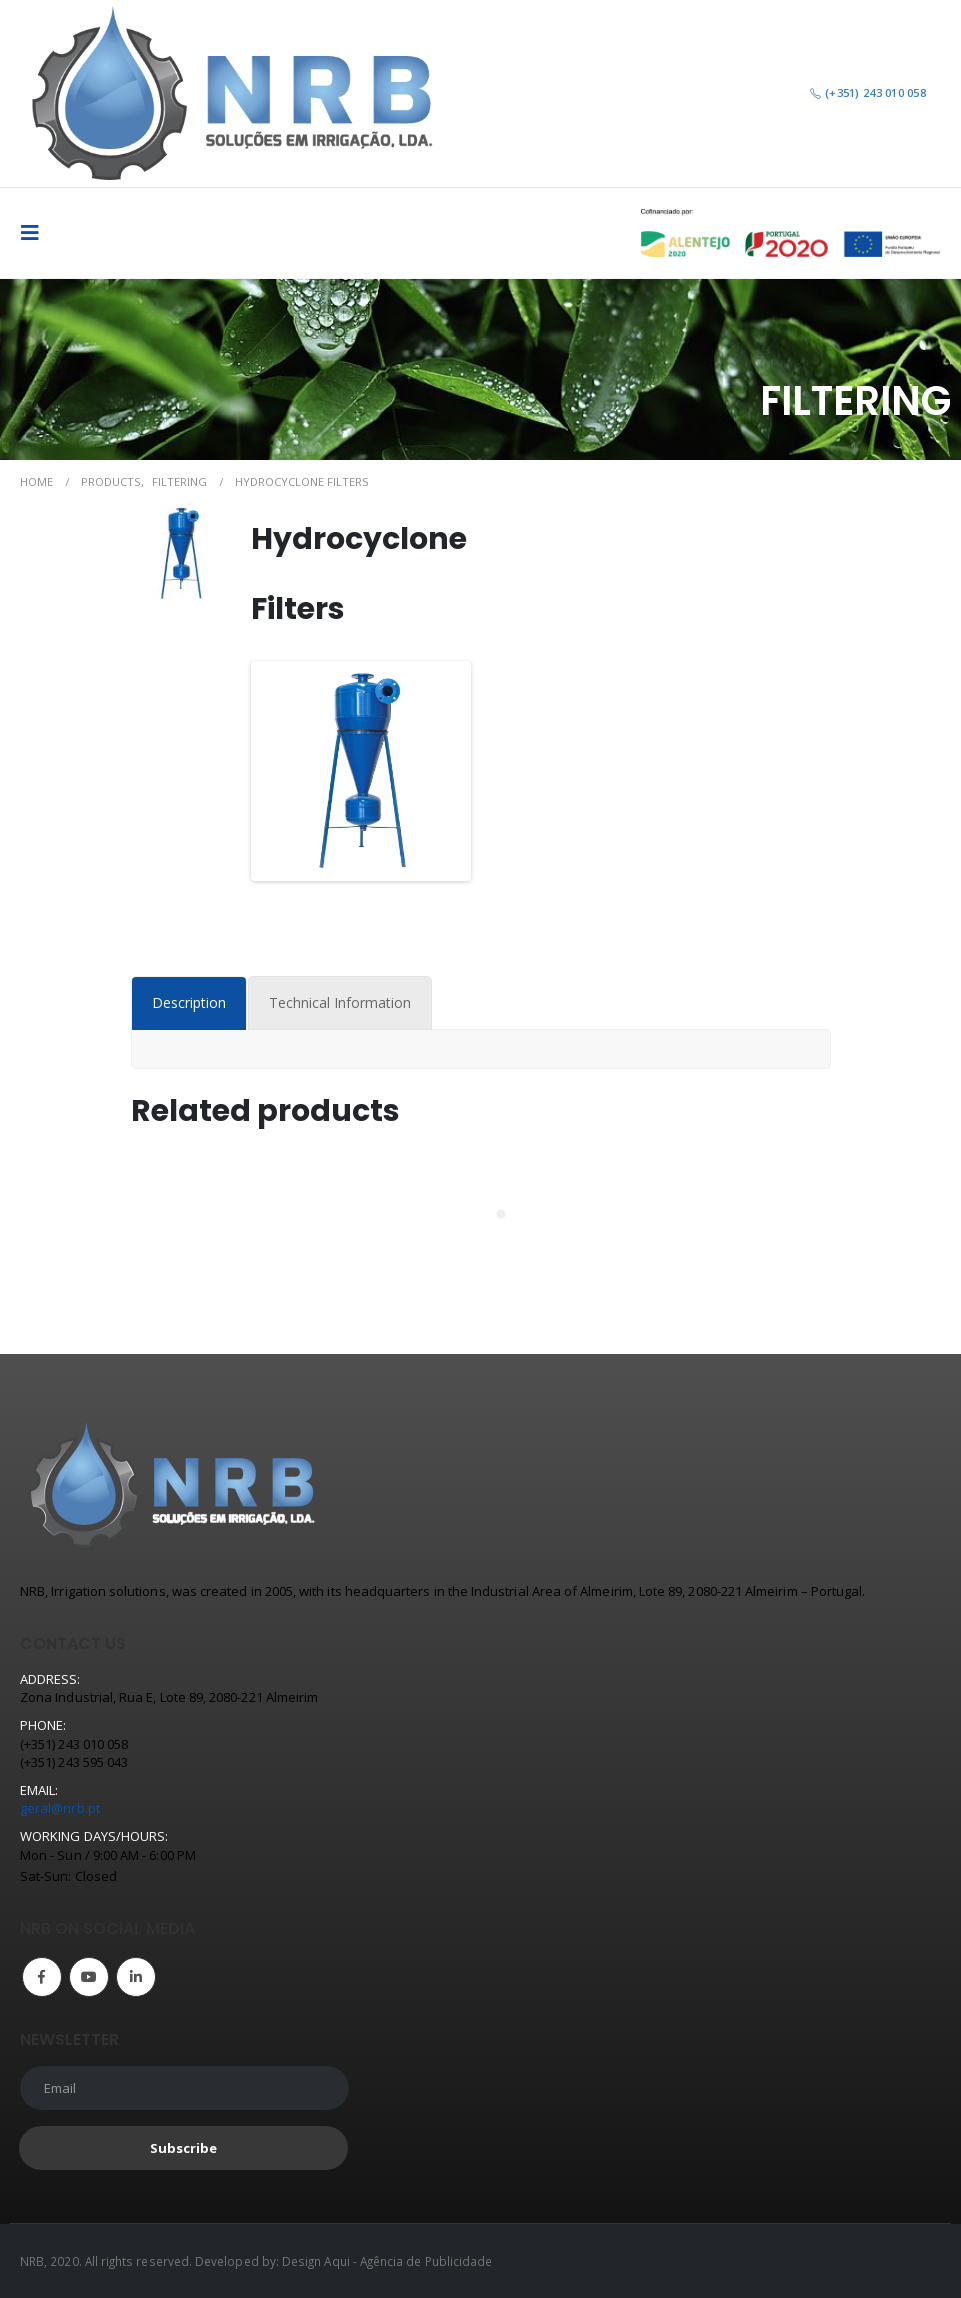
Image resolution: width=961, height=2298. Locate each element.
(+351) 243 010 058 (867, 92)
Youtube (89, 1977)
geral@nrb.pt (60, 1808)
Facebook (42, 1977)
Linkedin (136, 1977)
